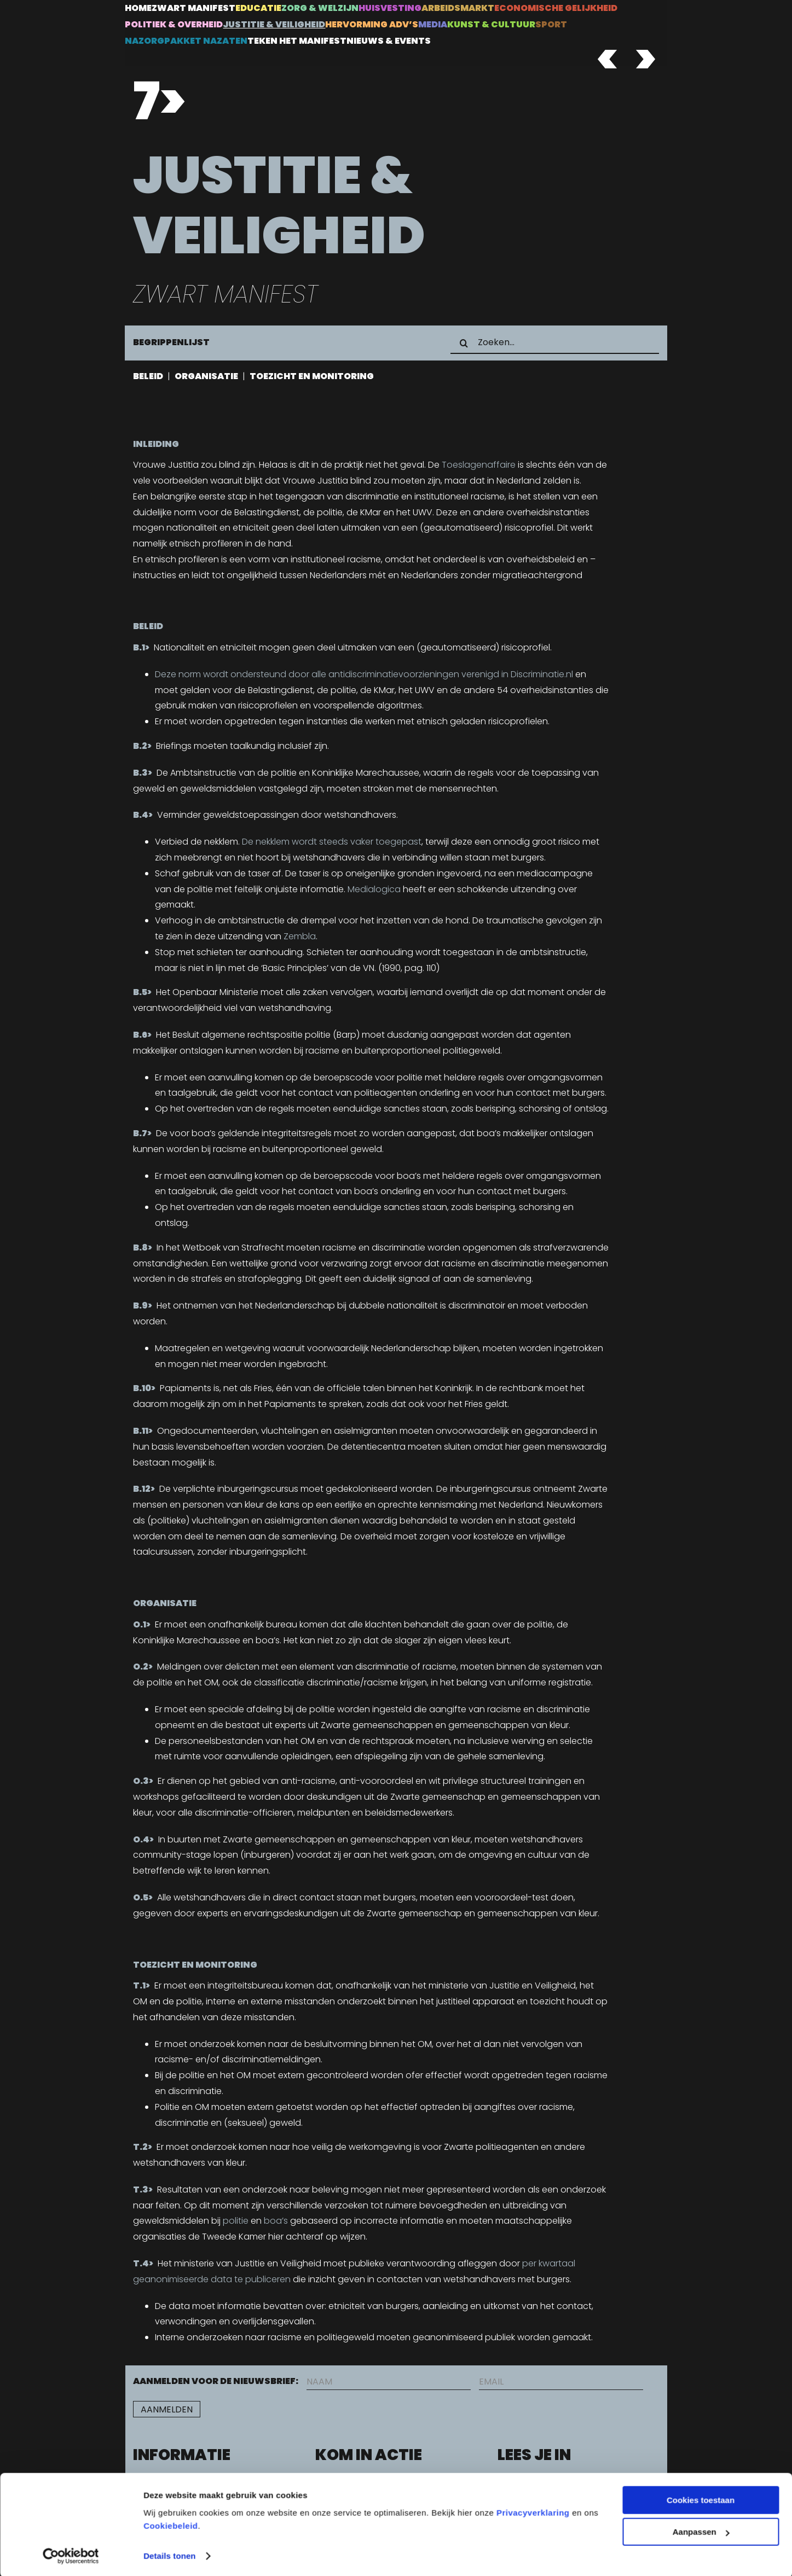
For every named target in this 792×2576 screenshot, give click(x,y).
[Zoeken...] (554, 343)
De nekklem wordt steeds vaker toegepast (331, 841)
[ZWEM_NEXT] (643, 54)
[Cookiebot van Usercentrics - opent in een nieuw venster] (71, 2554)
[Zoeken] (464, 343)
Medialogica (374, 889)
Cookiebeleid (170, 2524)
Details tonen (169, 2554)
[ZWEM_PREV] (604, 54)
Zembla (300, 936)
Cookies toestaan (701, 2498)
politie (235, 2220)
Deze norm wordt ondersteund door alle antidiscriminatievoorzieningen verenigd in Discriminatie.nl (364, 674)
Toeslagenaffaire (479, 464)
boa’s (276, 2220)
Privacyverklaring (533, 2511)
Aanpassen (701, 2530)
